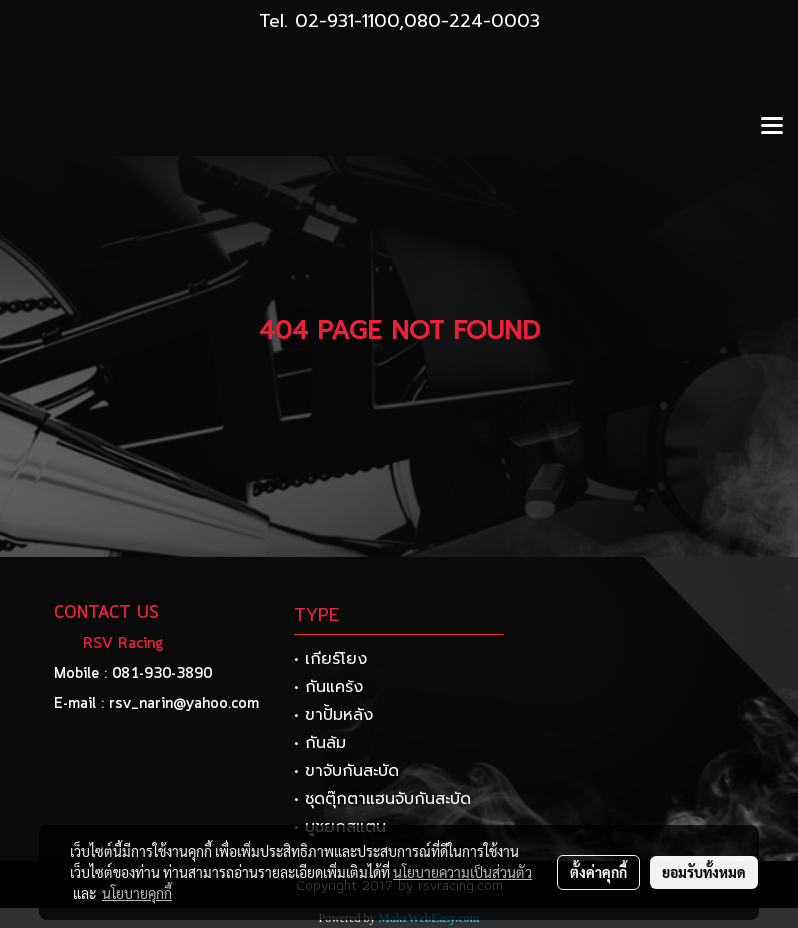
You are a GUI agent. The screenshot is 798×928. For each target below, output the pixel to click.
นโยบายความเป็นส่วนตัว (462, 872)
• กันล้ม (320, 743)
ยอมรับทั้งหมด (704, 872)
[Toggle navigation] (772, 127)
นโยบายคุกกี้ (137, 893)
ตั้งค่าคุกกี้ (598, 872)
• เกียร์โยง (330, 659)
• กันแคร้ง (328, 687)
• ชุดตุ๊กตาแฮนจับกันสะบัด (382, 799)
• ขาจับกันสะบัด (346, 771)
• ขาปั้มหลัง (333, 715)
